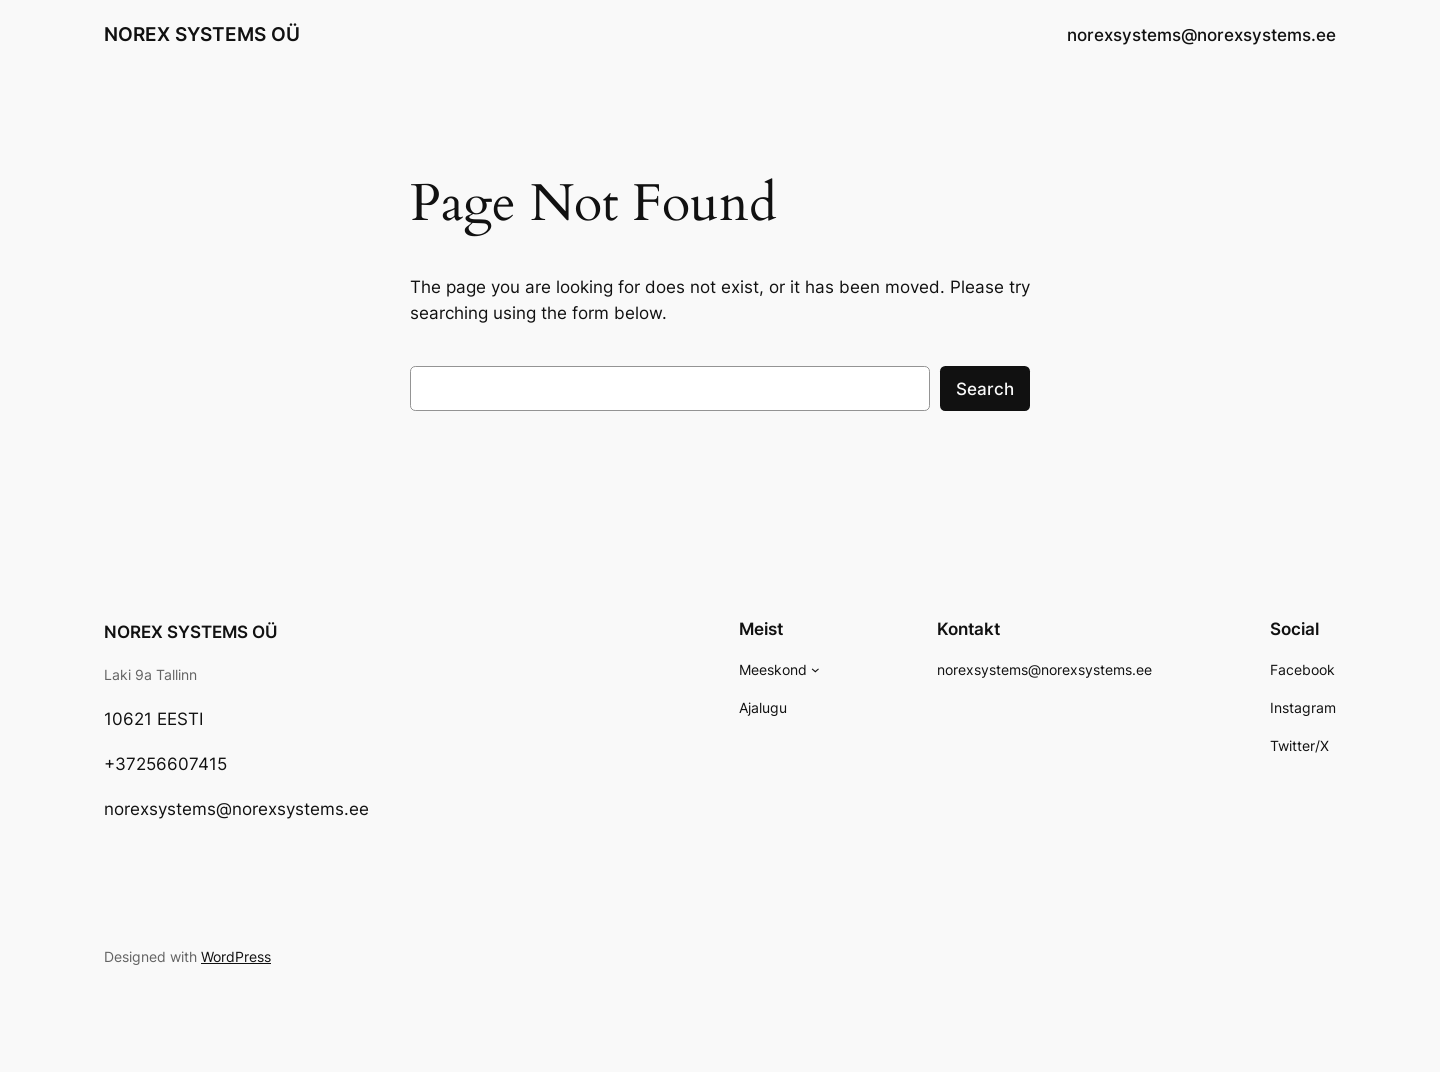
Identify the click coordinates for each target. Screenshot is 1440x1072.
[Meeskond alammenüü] (815, 669)
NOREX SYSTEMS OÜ (202, 34)
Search (985, 389)
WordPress (236, 956)
